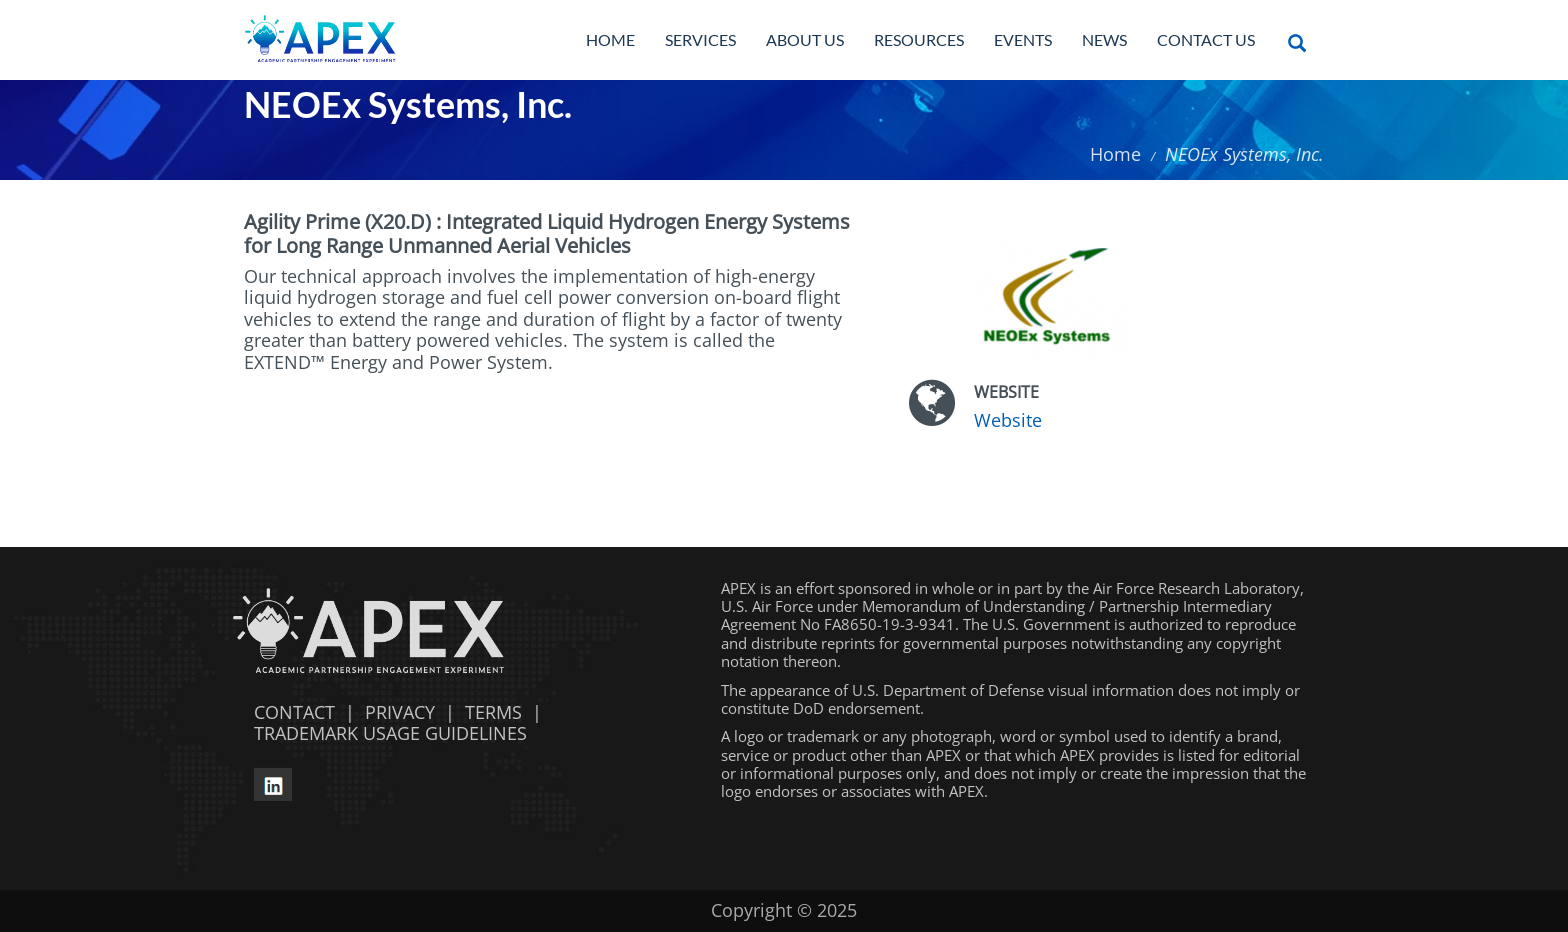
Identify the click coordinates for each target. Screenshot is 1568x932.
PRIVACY (400, 712)
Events (1023, 39)
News (1104, 39)
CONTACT (289, 712)
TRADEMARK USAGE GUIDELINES (385, 733)
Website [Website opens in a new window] (1008, 420)
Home (610, 39)
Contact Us (1206, 39)
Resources (919, 39)
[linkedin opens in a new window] (273, 781)
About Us (805, 39)
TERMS (493, 712)
